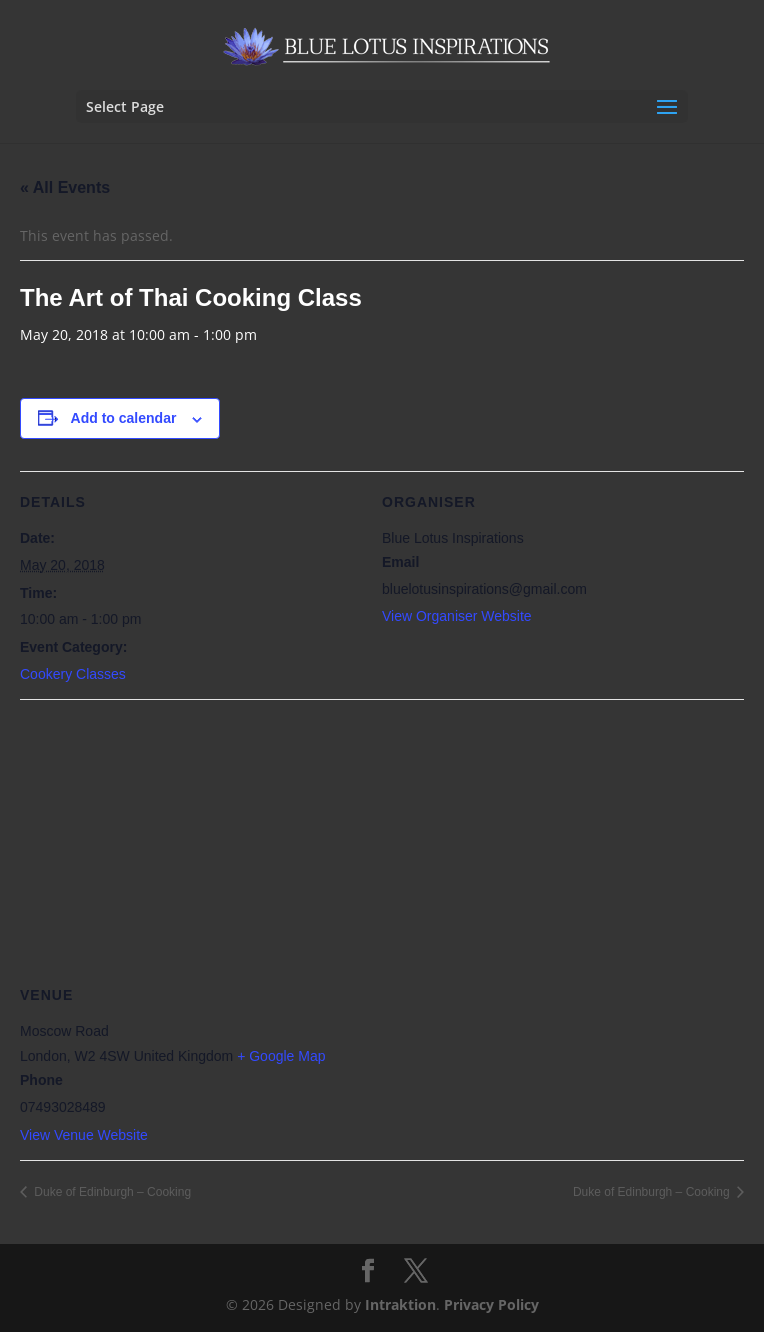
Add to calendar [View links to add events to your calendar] (124, 418)
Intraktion (400, 1304)
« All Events (65, 187)
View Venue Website (84, 1135)
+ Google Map (281, 1056)
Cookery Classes (73, 674)
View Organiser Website (457, 616)
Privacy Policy (491, 1304)
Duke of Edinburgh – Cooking (111, 1192)
